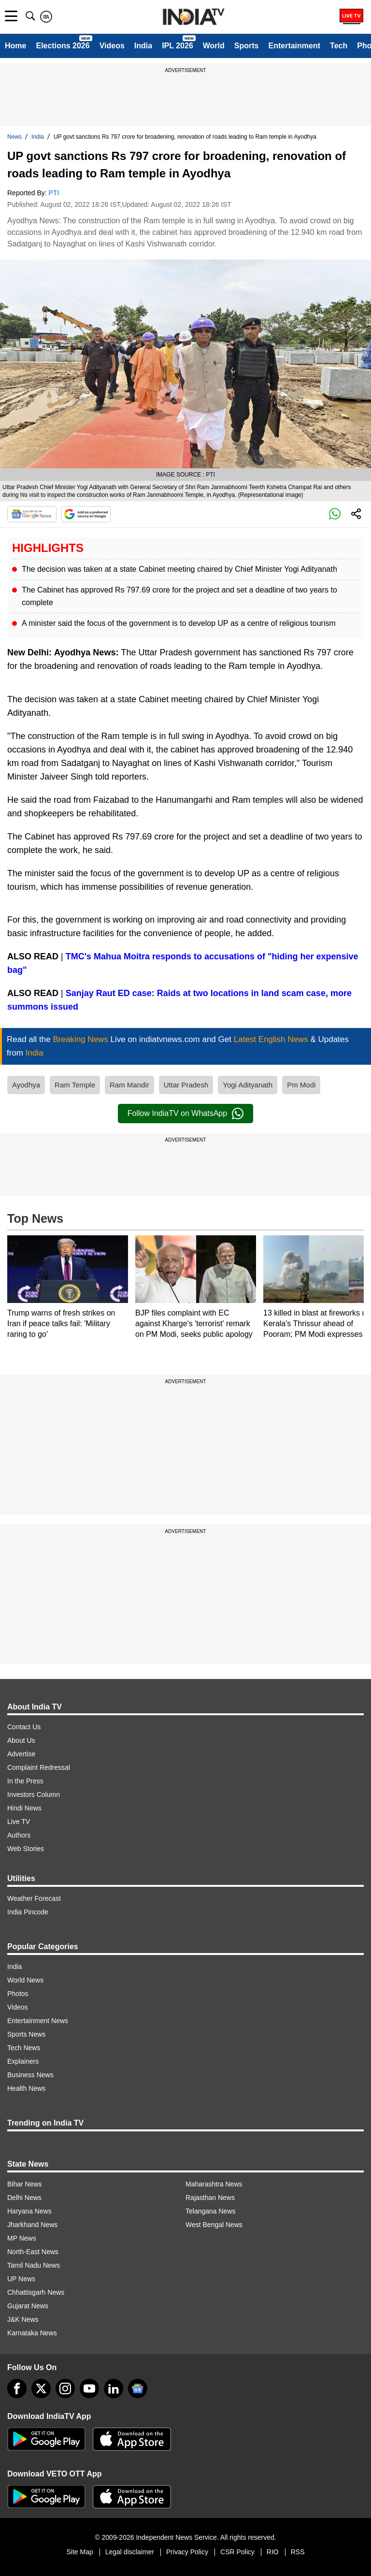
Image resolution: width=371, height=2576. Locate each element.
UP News (21, 2279)
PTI (54, 193)
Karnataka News (32, 2333)
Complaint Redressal (38, 1767)
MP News (21, 2238)
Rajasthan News (210, 2197)
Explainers (23, 2061)
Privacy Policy (187, 2552)
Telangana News (211, 2211)
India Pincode (27, 1912)
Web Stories (25, 1848)
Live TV (18, 1821)
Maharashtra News (214, 2184)
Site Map (79, 2552)
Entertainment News (37, 2021)
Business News (30, 2075)
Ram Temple (75, 1085)
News (14, 136)
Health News (26, 2088)
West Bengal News (214, 2225)
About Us (21, 1740)
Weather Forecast (34, 1898)
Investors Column (33, 1794)
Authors (18, 1835)
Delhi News (24, 2197)
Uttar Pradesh (186, 1085)
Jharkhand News (32, 2225)
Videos (112, 46)
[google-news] (137, 2388)
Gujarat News (27, 2306)
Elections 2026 (62, 46)
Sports (246, 46)
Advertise (21, 1754)
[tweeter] (41, 2388)
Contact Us (24, 1727)
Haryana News (29, 2211)
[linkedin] (113, 2388)
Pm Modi (301, 1085)
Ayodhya (26, 1085)
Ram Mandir (129, 1085)
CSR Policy (237, 2552)
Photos (18, 1993)
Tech (338, 46)
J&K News (23, 2319)
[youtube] (89, 2388)
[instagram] (65, 2388)
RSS (298, 2552)
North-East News (32, 2252)
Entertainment (294, 46)
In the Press (25, 1781)
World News (25, 1980)
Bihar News (24, 2184)
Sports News (26, 2034)
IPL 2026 (177, 46)
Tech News (23, 2048)
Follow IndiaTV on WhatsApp (185, 1113)
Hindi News (24, 1808)
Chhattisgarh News (35, 2292)
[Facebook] (17, 2388)
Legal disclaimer (129, 2552)
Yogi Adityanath (247, 1085)
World (214, 46)
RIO (273, 2552)
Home (15, 46)
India (143, 46)
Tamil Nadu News (33, 2265)
